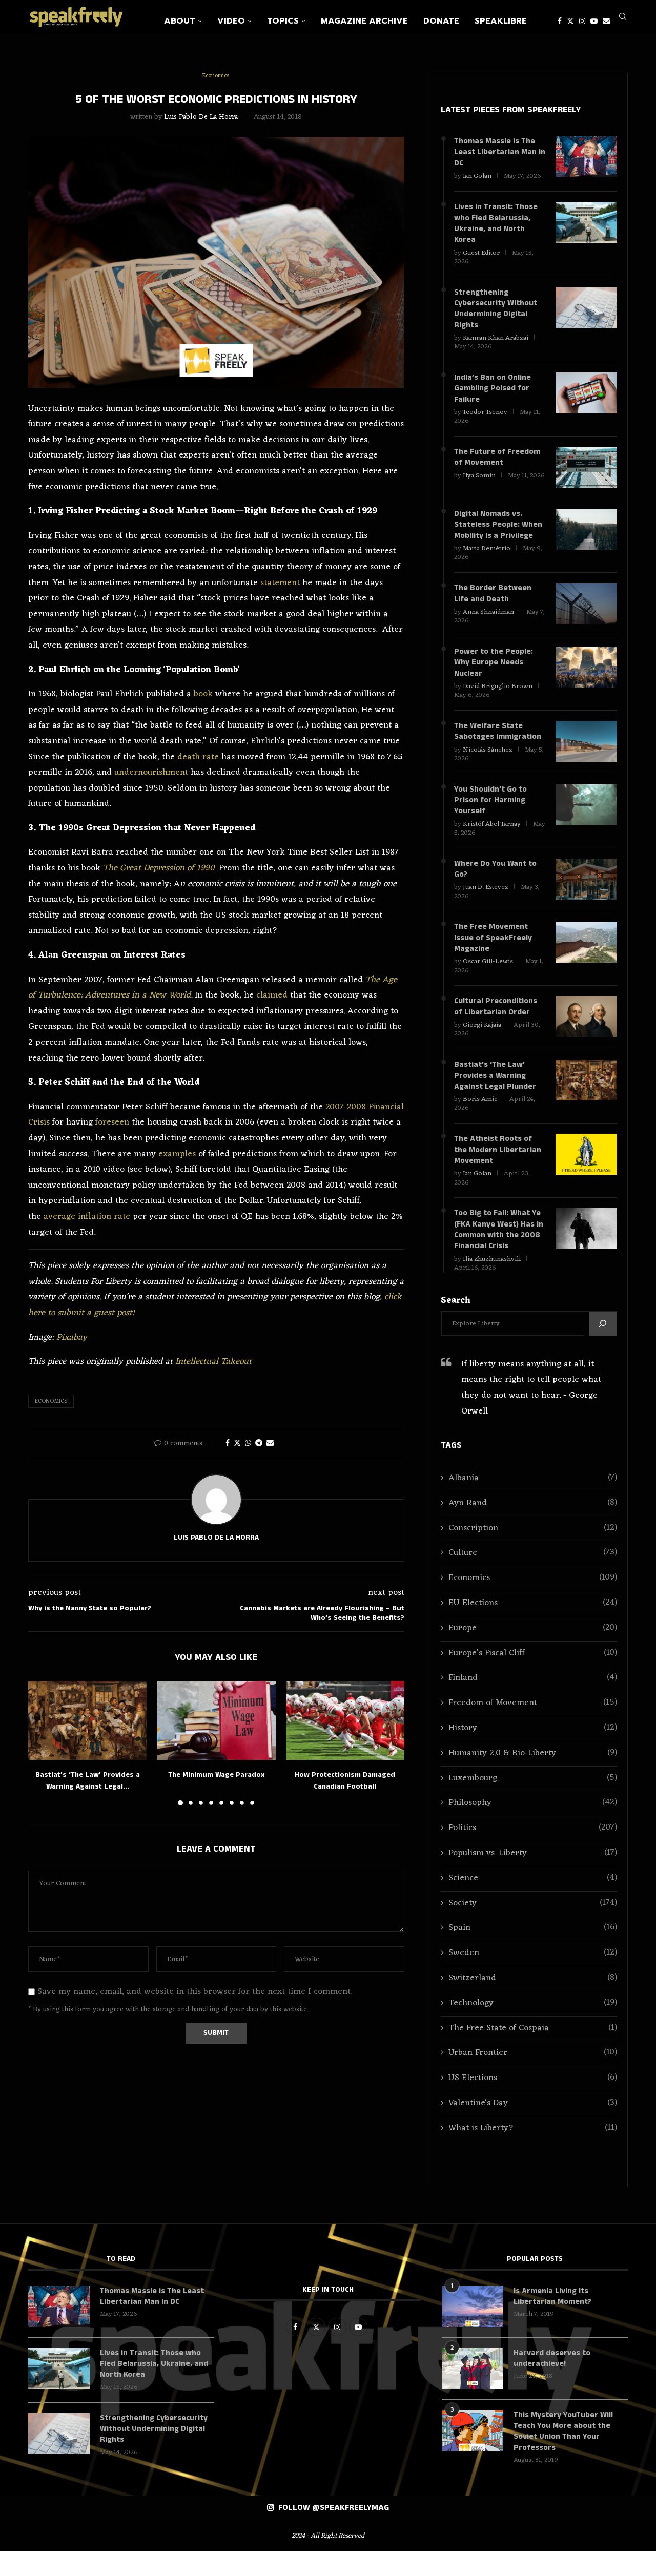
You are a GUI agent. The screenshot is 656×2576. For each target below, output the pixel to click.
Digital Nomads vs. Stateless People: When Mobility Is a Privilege (498, 533)
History (532, 1751)
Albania (532, 1501)
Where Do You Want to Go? (496, 884)
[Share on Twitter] (237, 1443)
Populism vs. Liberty (532, 1876)
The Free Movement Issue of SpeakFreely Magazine (493, 954)
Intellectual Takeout (213, 1361)
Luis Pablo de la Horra (201, 117)
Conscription (532, 1551)
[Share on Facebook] (227, 1443)
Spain (532, 1951)
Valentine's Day (532, 2126)
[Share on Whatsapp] (248, 1443)
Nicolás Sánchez (487, 762)
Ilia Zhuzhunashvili (492, 1282)
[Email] (606, 21)
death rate (198, 757)
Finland (532, 1701)
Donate (441, 21)
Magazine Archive (364, 21)
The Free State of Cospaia (532, 2051)
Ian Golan (477, 177)
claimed (272, 995)
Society (532, 1926)
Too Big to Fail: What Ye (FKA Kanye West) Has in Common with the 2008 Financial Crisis (498, 1252)
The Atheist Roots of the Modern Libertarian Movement (498, 1170)
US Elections (532, 2101)
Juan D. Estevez (485, 902)
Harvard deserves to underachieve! (552, 2382)
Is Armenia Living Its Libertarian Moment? (553, 2320)
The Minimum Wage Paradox (216, 1775)
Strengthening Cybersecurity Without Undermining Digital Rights (496, 314)
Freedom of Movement (532, 1726)
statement (280, 583)
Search (455, 1324)
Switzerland (532, 2001)
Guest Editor (481, 256)
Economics (51, 1401)
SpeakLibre (501, 21)
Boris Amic (480, 1119)
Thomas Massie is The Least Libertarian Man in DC (496, 153)
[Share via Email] (270, 1443)
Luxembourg (532, 1801)
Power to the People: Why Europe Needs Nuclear (494, 673)
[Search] (623, 21)
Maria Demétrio (486, 558)
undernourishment (151, 772)
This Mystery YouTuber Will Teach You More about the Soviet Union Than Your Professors (564, 2456)
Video (231, 21)
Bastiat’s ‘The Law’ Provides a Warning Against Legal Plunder (496, 1094)
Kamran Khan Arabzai (495, 343)
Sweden (532, 1976)
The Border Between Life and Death (493, 603)
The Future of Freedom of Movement (497, 465)
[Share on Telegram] (258, 1443)
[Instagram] (582, 21)
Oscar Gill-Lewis (488, 978)
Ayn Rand (532, 1526)
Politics (532, 1851)
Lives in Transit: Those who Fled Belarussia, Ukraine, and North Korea (496, 226)
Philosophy (532, 1826)
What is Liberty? (532, 2151)
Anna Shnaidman (488, 622)
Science (532, 1901)
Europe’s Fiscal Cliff (532, 1676)
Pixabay (71, 1337)
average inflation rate (87, 1216)
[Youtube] (594, 21)
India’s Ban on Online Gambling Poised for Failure (492, 395)
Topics (283, 21)
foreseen (112, 1122)
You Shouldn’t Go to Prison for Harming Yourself (490, 814)
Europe (532, 1651)
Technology (532, 2026)
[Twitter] (570, 21)
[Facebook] (560, 21)
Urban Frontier (532, 2076)
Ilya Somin (479, 484)
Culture (532, 1576)
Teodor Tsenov (485, 420)
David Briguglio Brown (497, 698)
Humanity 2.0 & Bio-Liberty (532, 1776)
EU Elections (532, 1626)
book (203, 694)
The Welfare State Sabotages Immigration (498, 744)
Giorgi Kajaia (482, 1043)
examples (177, 1154)
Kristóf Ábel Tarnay (492, 838)
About (179, 21)
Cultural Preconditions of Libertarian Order (496, 1024)
